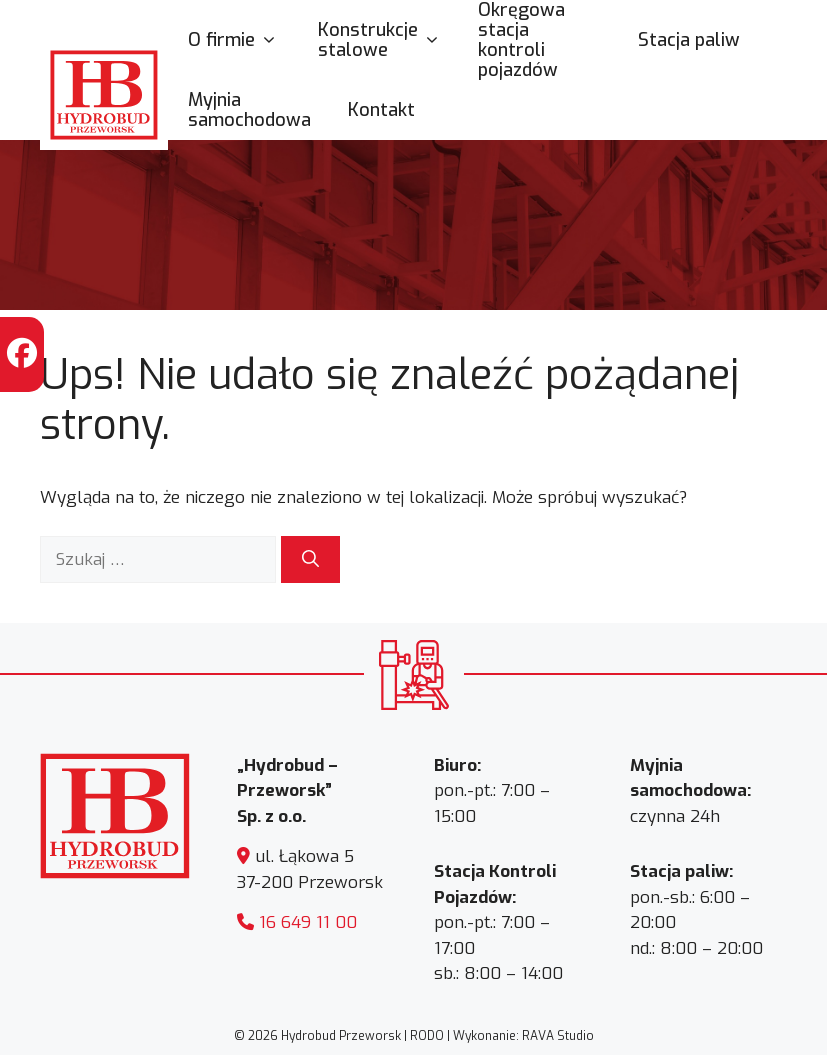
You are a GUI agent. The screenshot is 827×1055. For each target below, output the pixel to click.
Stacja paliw (689, 40)
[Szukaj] (310, 560)
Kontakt (381, 110)
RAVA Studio (558, 1036)
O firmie (243, 40)
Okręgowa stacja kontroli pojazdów (521, 40)
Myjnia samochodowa (249, 110)
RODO (427, 1036)
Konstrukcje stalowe (388, 40)
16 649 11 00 (308, 922)
